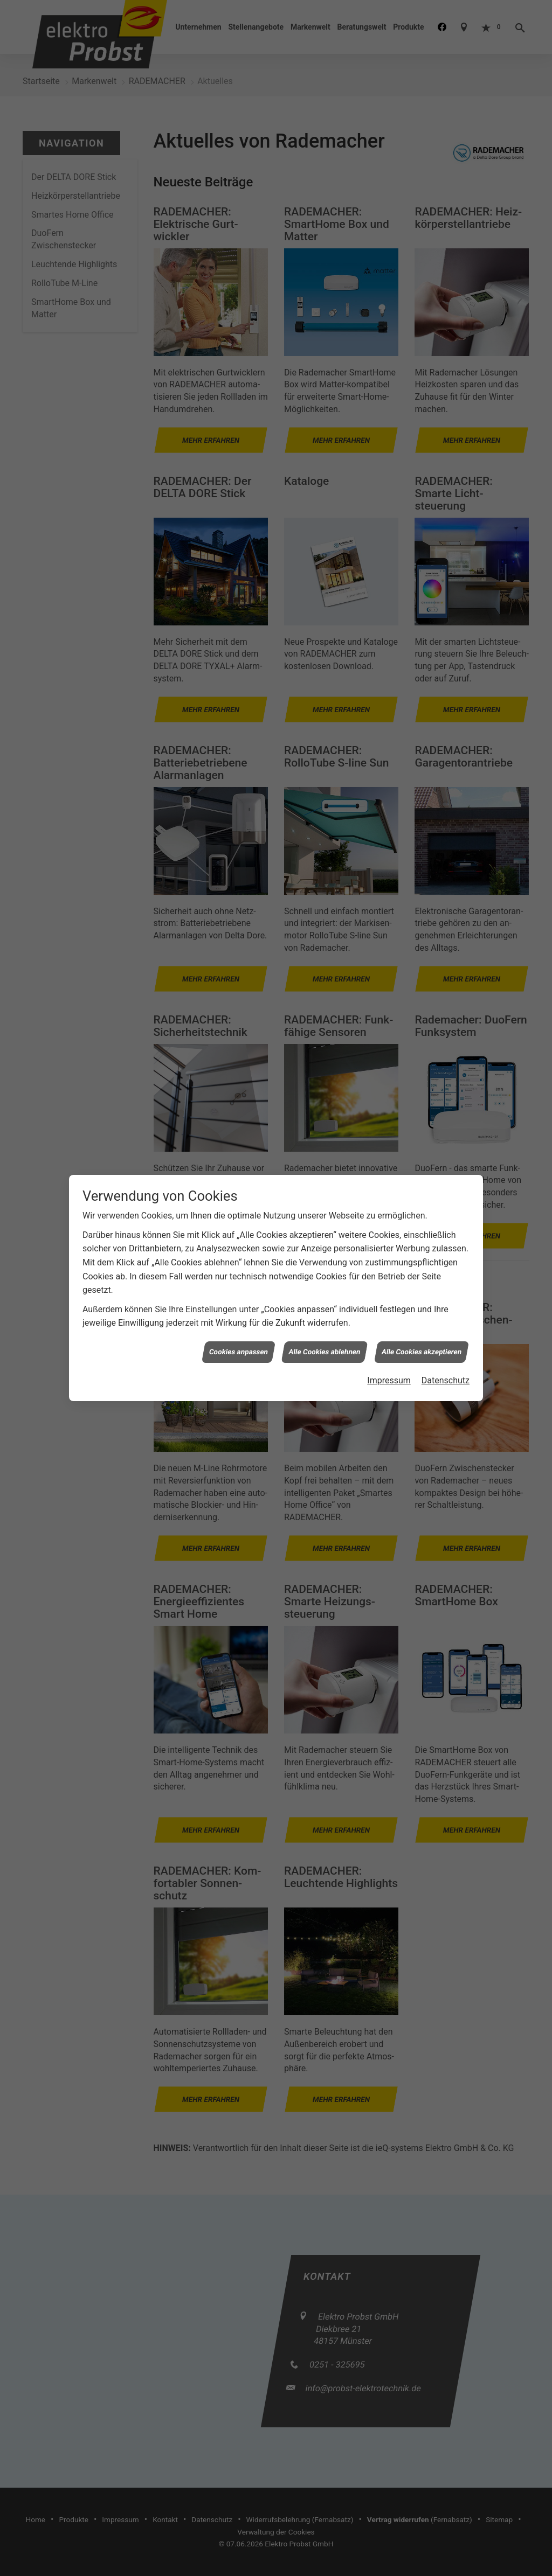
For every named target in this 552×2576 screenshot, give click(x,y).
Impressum (389, 1380)
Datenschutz (446, 1380)
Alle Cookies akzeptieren (422, 1351)
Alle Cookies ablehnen (324, 1351)
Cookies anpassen (239, 1351)
